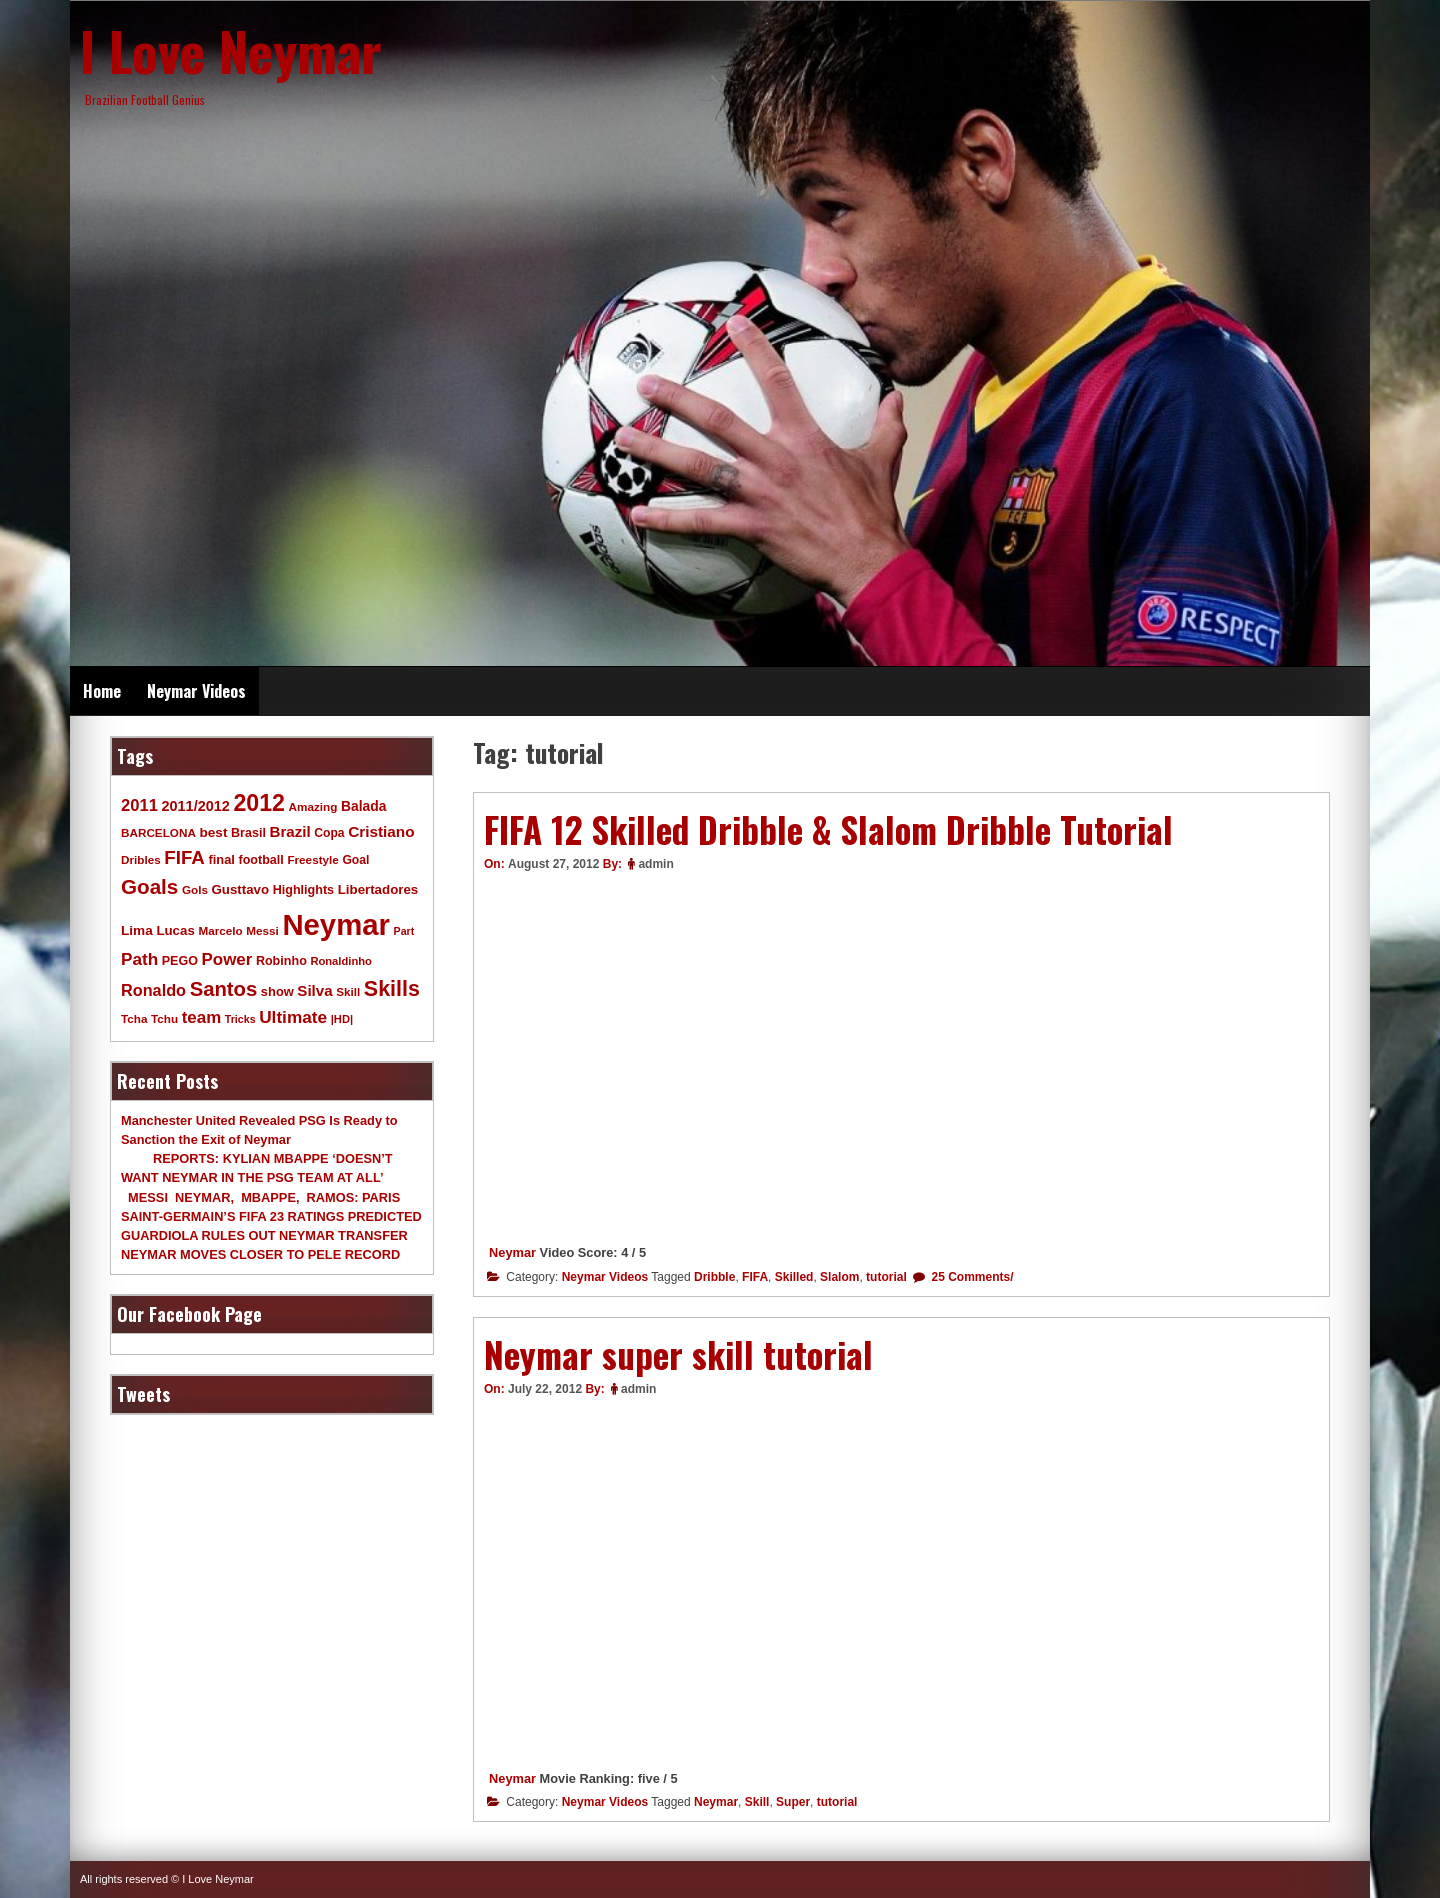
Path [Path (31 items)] (139, 959)
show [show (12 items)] (277, 991)
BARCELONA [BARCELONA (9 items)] (158, 832)
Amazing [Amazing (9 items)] (313, 806)
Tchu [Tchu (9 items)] (164, 1018)
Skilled (794, 1277)
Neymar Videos (196, 691)
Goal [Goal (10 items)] (355, 860)
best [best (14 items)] (213, 832)
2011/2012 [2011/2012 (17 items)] (195, 806)
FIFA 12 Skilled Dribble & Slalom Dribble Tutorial (828, 829)
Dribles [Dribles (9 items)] (141, 859)
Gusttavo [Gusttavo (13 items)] (241, 889)
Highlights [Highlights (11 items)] (303, 890)
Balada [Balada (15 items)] (363, 806)
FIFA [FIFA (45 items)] (184, 857)
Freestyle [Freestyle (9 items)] (312, 859)
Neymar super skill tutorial (678, 1354)
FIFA (755, 1277)
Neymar (512, 1252)
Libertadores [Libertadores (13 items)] (378, 889)
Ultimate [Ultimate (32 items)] (293, 1017)
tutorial (886, 1277)
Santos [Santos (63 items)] (224, 989)
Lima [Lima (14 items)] (137, 930)
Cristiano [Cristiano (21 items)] (381, 831)
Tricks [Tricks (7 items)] (240, 1019)
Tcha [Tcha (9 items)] (134, 1018)
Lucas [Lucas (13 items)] (175, 930)
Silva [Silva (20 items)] (314, 990)
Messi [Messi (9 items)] (262, 930)
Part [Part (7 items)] (404, 931)
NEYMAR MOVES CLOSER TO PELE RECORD (260, 1254)
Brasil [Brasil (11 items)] (248, 833)
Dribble (714, 1277)
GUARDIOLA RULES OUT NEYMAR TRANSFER (264, 1235)
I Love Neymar (231, 50)
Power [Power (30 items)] (227, 959)
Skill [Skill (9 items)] (348, 991)
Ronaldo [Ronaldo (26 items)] (153, 990)
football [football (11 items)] (260, 860)
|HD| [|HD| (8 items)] (342, 1019)
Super (793, 1802)
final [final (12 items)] (221, 859)
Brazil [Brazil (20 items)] (290, 831)
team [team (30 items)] (201, 1017)
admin (655, 864)
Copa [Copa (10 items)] (329, 833)
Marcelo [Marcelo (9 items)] (220, 930)
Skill (757, 1802)
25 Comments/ (970, 1277)
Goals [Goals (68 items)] (149, 886)
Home (102, 691)
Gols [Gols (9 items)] (195, 889)
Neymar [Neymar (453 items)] (336, 924)
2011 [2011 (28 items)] (139, 805)
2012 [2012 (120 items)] (259, 803)
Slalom (839, 1277)
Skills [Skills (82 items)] (392, 989)
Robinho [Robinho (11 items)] (281, 961)
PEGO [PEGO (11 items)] (180, 961)
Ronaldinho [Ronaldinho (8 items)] (341, 961)
